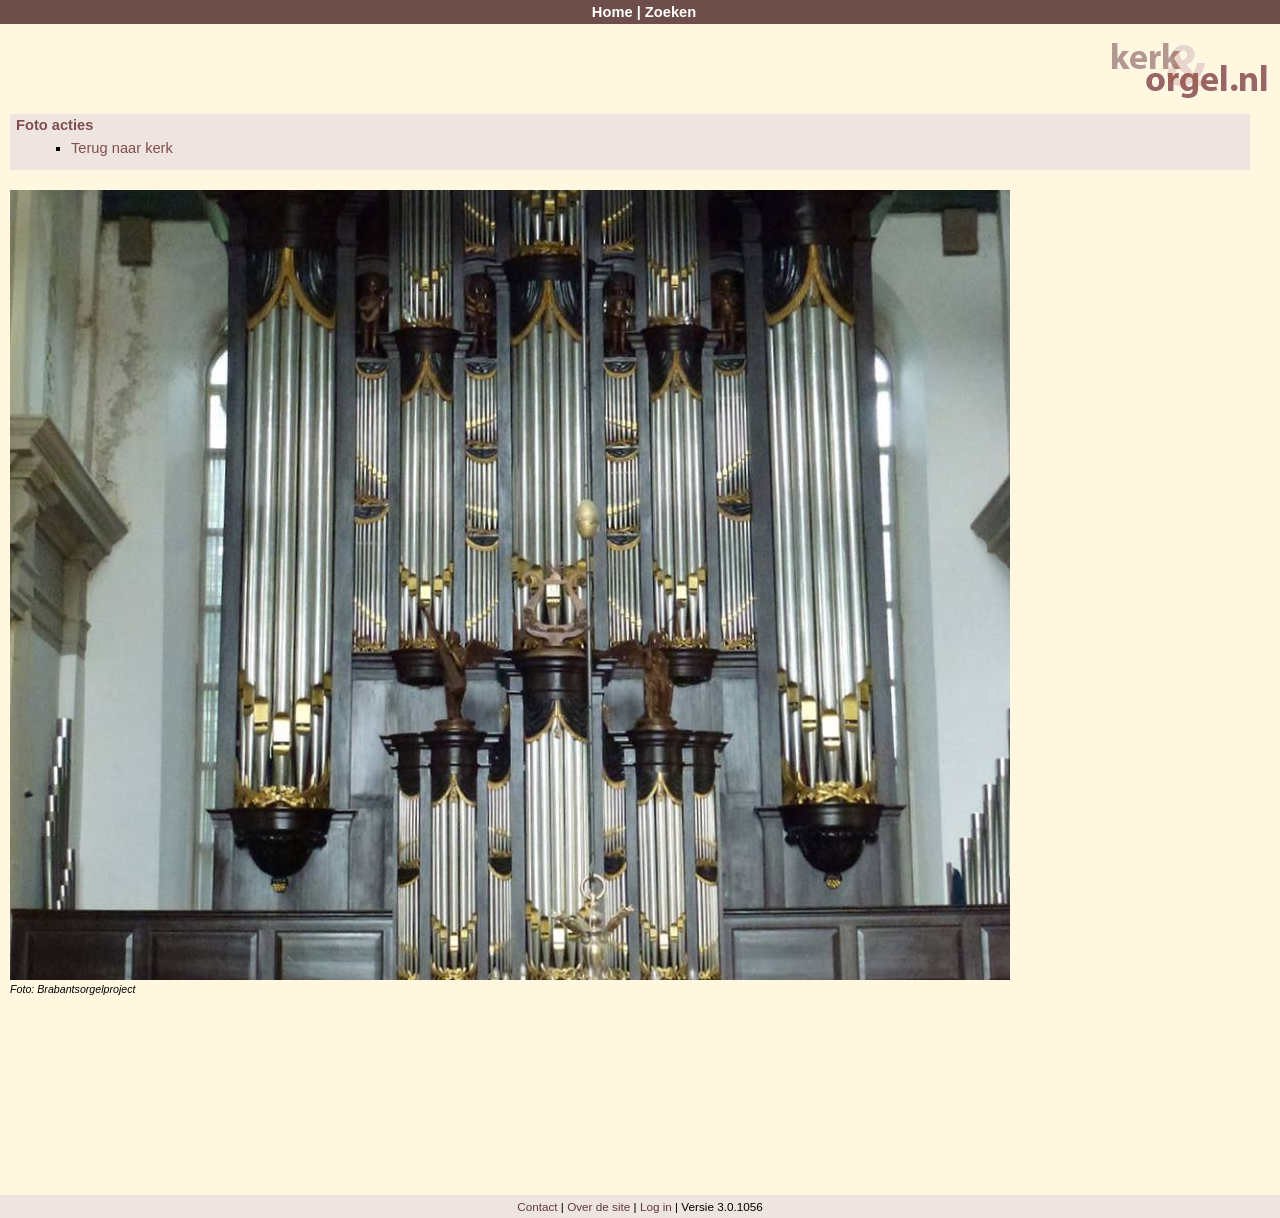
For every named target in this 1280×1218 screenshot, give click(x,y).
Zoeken (670, 12)
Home (612, 12)
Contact (537, 1206)
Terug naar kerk (122, 148)
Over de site (598, 1206)
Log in (656, 1206)
